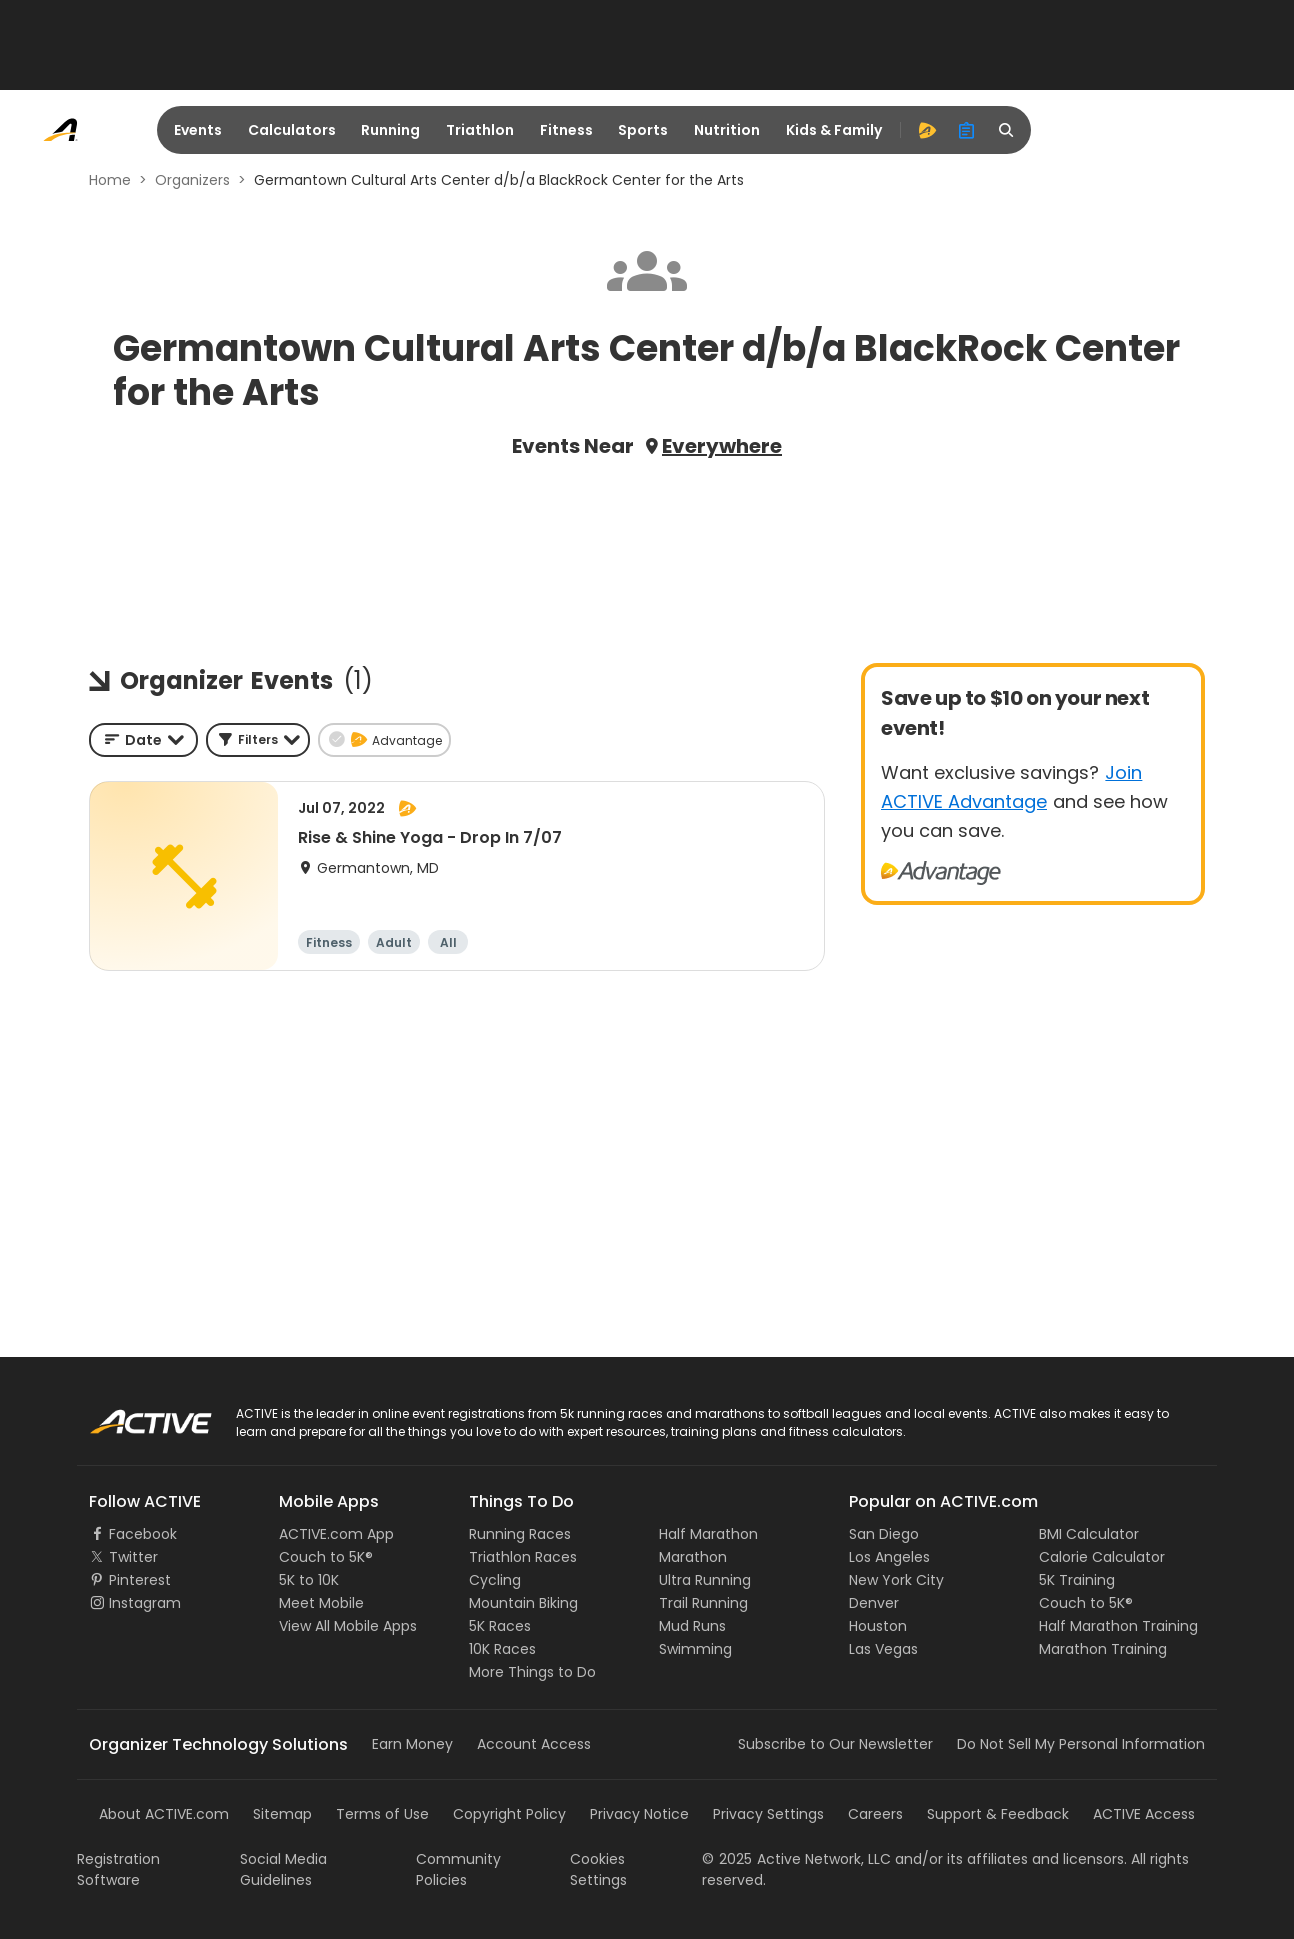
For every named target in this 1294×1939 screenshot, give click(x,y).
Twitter (133, 1557)
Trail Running (703, 1603)
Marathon (693, 1557)
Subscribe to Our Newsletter (835, 1744)
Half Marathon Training (1118, 1626)
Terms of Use (382, 1814)
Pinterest (140, 1580)
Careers (875, 1814)
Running (390, 130)
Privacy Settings (768, 1814)
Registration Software (118, 1869)
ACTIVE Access (1144, 1814)
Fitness (566, 130)
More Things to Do (532, 1672)
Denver (874, 1603)
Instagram (145, 1603)
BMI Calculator (1089, 1534)
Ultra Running (705, 1580)
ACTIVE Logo (131, 1415)
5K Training (1077, 1580)
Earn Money (412, 1744)
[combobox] (143, 740)
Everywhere (722, 446)
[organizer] (967, 130)
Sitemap (282, 1814)
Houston (878, 1626)
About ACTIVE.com (164, 1814)
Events (198, 130)
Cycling (495, 1580)
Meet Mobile (321, 1603)
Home (110, 180)
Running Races (520, 1534)
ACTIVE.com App (336, 1534)
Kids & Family (834, 130)
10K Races (502, 1649)
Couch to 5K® (326, 1557)
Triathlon (480, 130)
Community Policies (458, 1869)
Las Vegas (883, 1649)
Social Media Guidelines (283, 1869)
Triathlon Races (523, 1557)
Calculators (292, 130)
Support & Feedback (998, 1814)
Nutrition (727, 130)
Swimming (695, 1649)
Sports (643, 130)
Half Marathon (708, 1534)
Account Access (534, 1744)
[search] (1007, 130)
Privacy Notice (639, 1814)
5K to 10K (309, 1580)
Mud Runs (692, 1626)
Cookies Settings (598, 1869)
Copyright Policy (509, 1814)
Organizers (192, 180)
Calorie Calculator (1102, 1557)
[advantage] (927, 130)
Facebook (143, 1534)
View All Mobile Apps (348, 1626)
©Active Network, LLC (796, 1859)
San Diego (884, 1534)
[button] (258, 740)
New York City (896, 1580)
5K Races (500, 1626)
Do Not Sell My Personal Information (1081, 1744)
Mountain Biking (523, 1603)
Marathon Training (1103, 1649)
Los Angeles (889, 1557)
